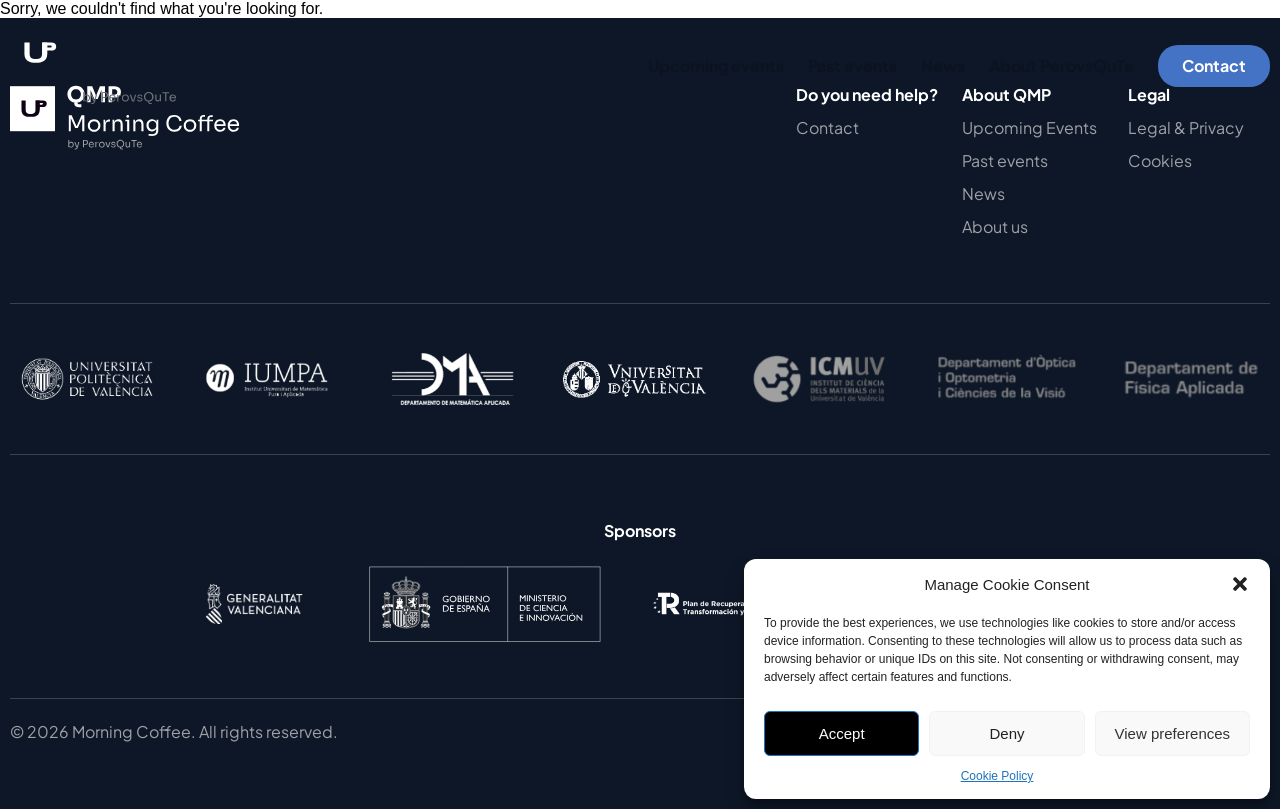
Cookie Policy (997, 776)
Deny (1006, 733)
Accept (842, 733)
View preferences (1173, 733)
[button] (1240, 584)
